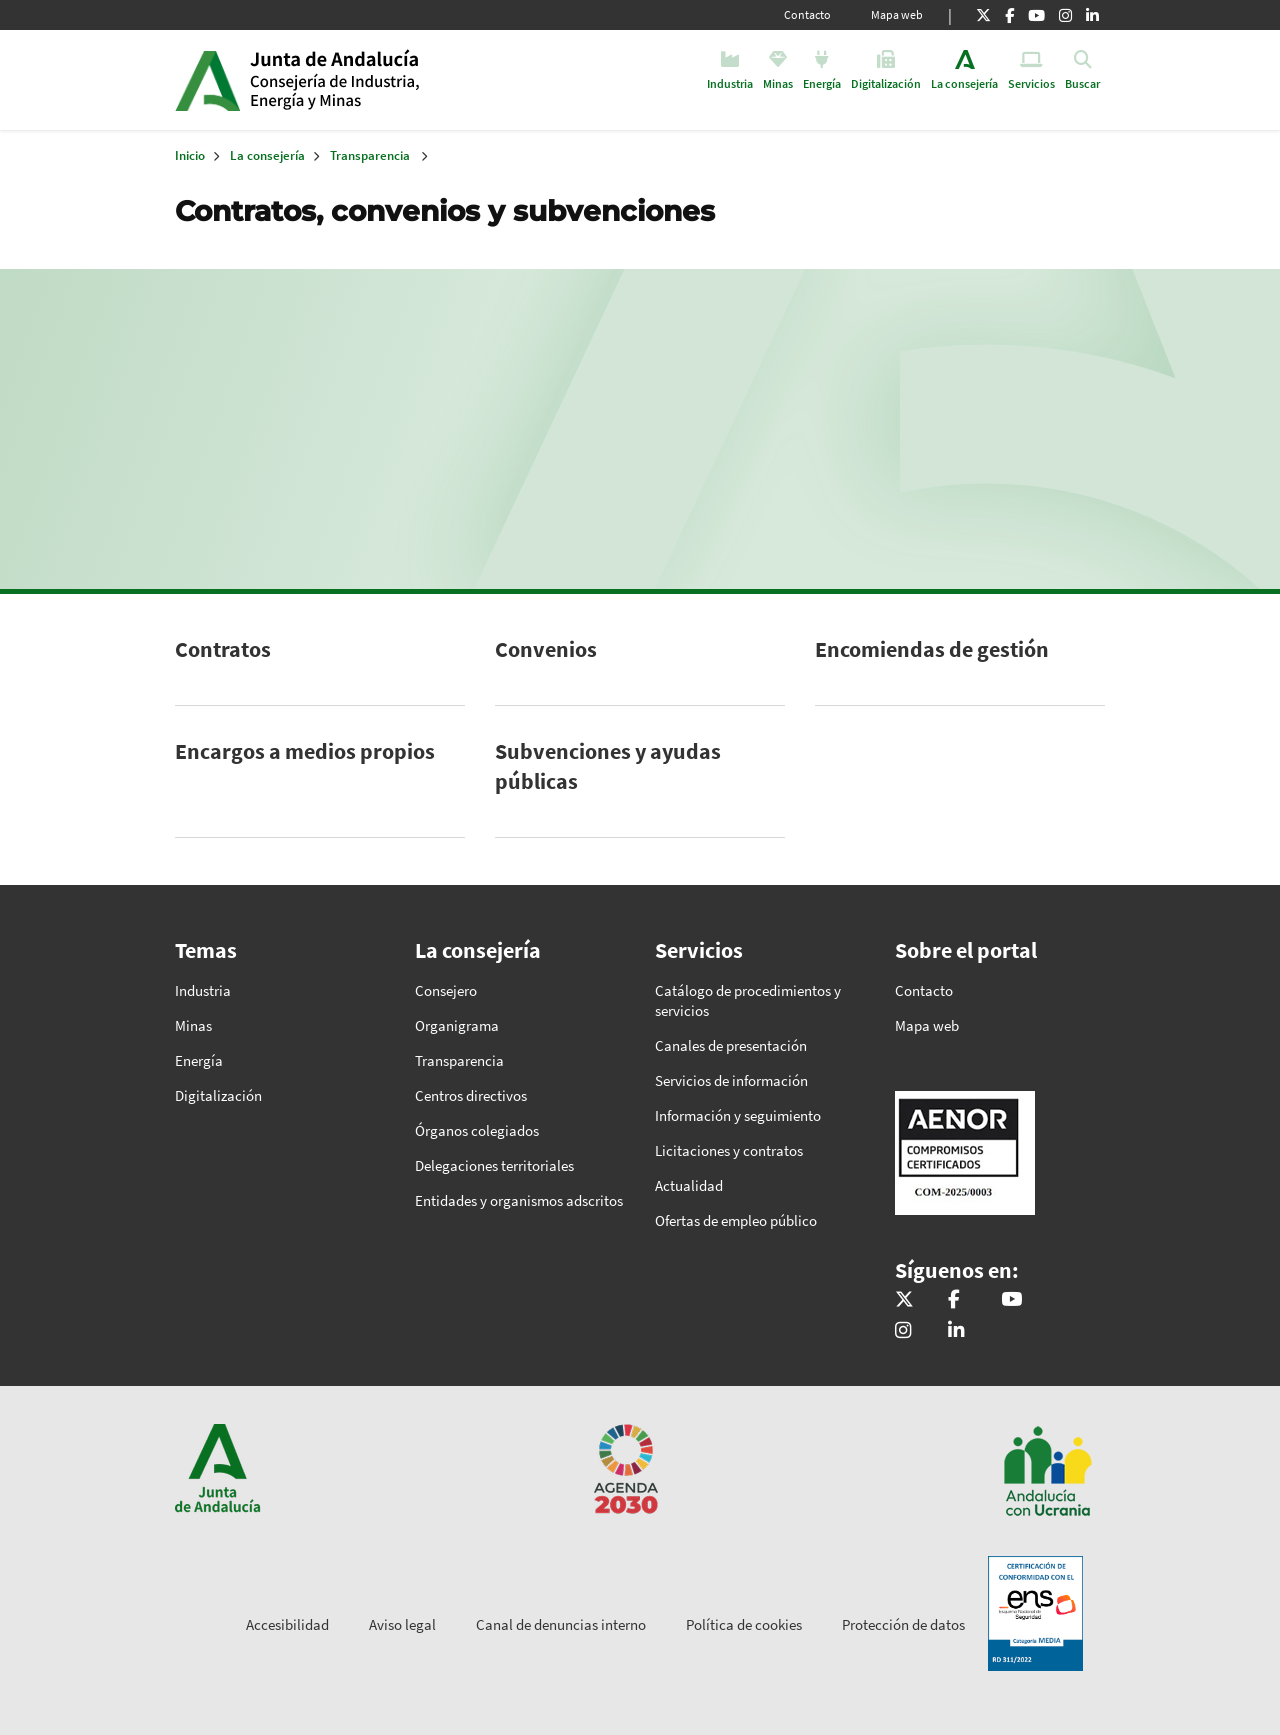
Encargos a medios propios (305, 751)
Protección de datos (903, 1624)
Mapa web (897, 14)
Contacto (807, 14)
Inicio (403, 80)
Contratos (223, 649)
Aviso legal (402, 1624)
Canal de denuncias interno (561, 1624)
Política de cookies (744, 1624)
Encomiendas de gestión (932, 649)
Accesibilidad (287, 1624)
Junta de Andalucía (207, 80)
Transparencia (370, 155)
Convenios (546, 649)
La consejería (267, 155)
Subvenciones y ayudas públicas (608, 766)
